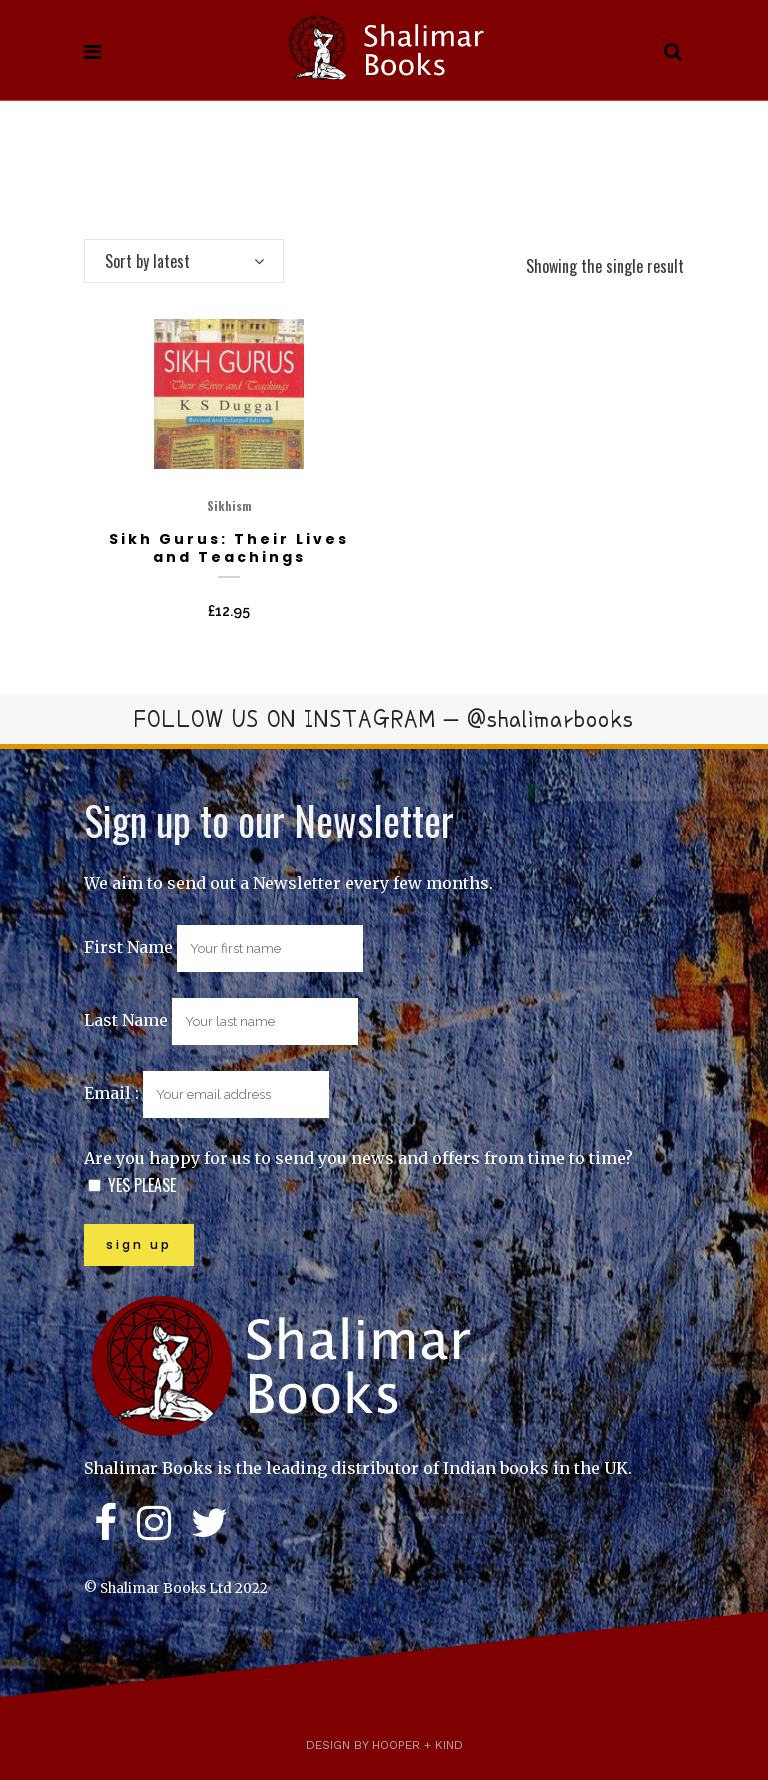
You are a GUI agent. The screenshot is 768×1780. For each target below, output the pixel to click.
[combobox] (184, 261)
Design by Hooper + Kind (384, 1745)
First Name (128, 947)
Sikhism (229, 505)
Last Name (126, 1020)
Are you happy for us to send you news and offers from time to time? (358, 1158)
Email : (206, 1093)
